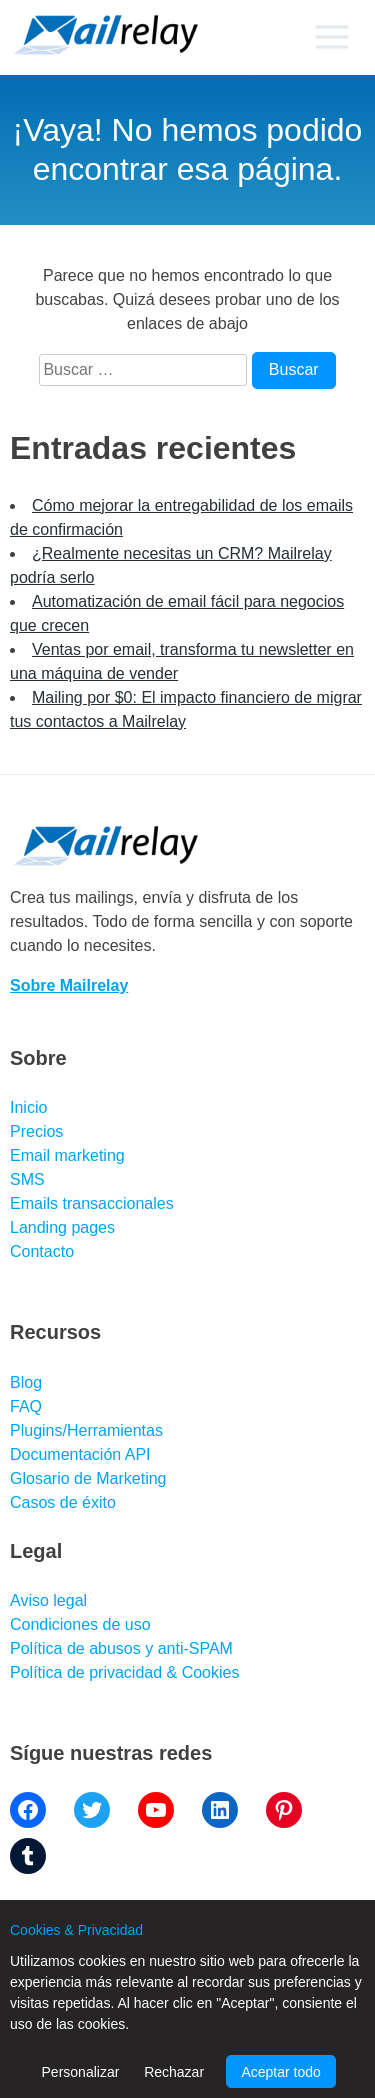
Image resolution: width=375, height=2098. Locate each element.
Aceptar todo (280, 2072)
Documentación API (80, 1454)
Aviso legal (48, 1600)
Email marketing (67, 1155)
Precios (36, 1131)
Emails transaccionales (92, 1203)
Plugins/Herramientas (86, 1430)
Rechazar (174, 2072)
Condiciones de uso (80, 1624)
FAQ (26, 1406)
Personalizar (81, 2072)
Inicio (28, 1107)
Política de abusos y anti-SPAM (121, 1648)
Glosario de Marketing (88, 1478)
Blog (26, 1382)
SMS (27, 1179)
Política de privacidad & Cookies (124, 1672)
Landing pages (62, 1227)
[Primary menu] (331, 37)
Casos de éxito (63, 1502)
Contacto (42, 1251)
